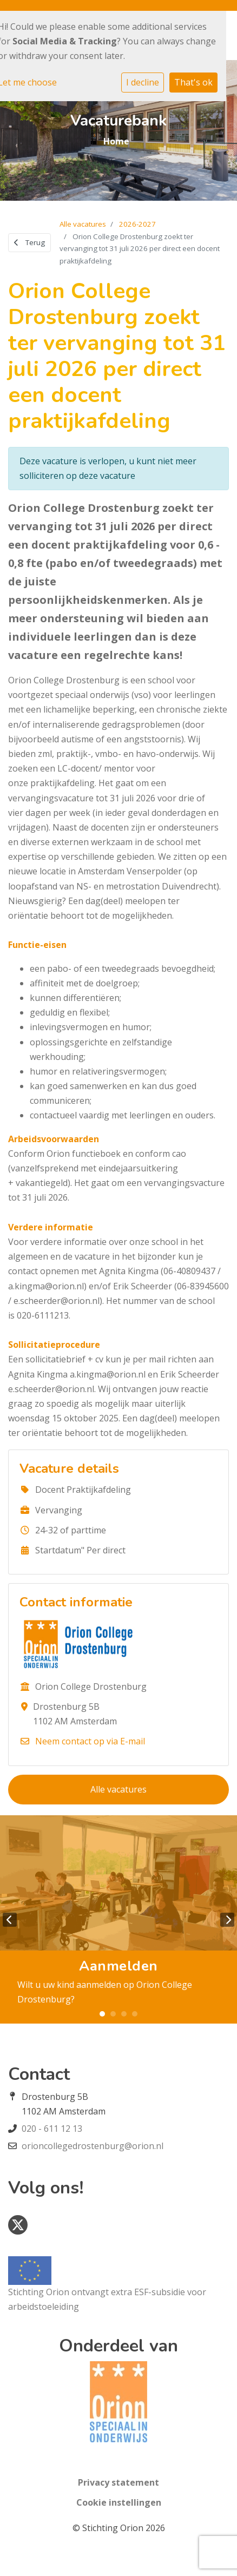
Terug (29, 242)
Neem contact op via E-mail (90, 1741)
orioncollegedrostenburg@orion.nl (92, 2146)
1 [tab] (102, 2014)
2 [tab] (113, 2014)
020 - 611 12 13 (52, 2128)
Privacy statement (118, 2482)
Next (227, 1920)
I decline (142, 82)
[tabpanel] (118, 1919)
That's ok (193, 82)
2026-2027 (137, 224)
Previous (10, 1920)
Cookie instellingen (118, 2502)
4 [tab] (134, 2014)
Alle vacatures (83, 224)
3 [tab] (124, 2014)
